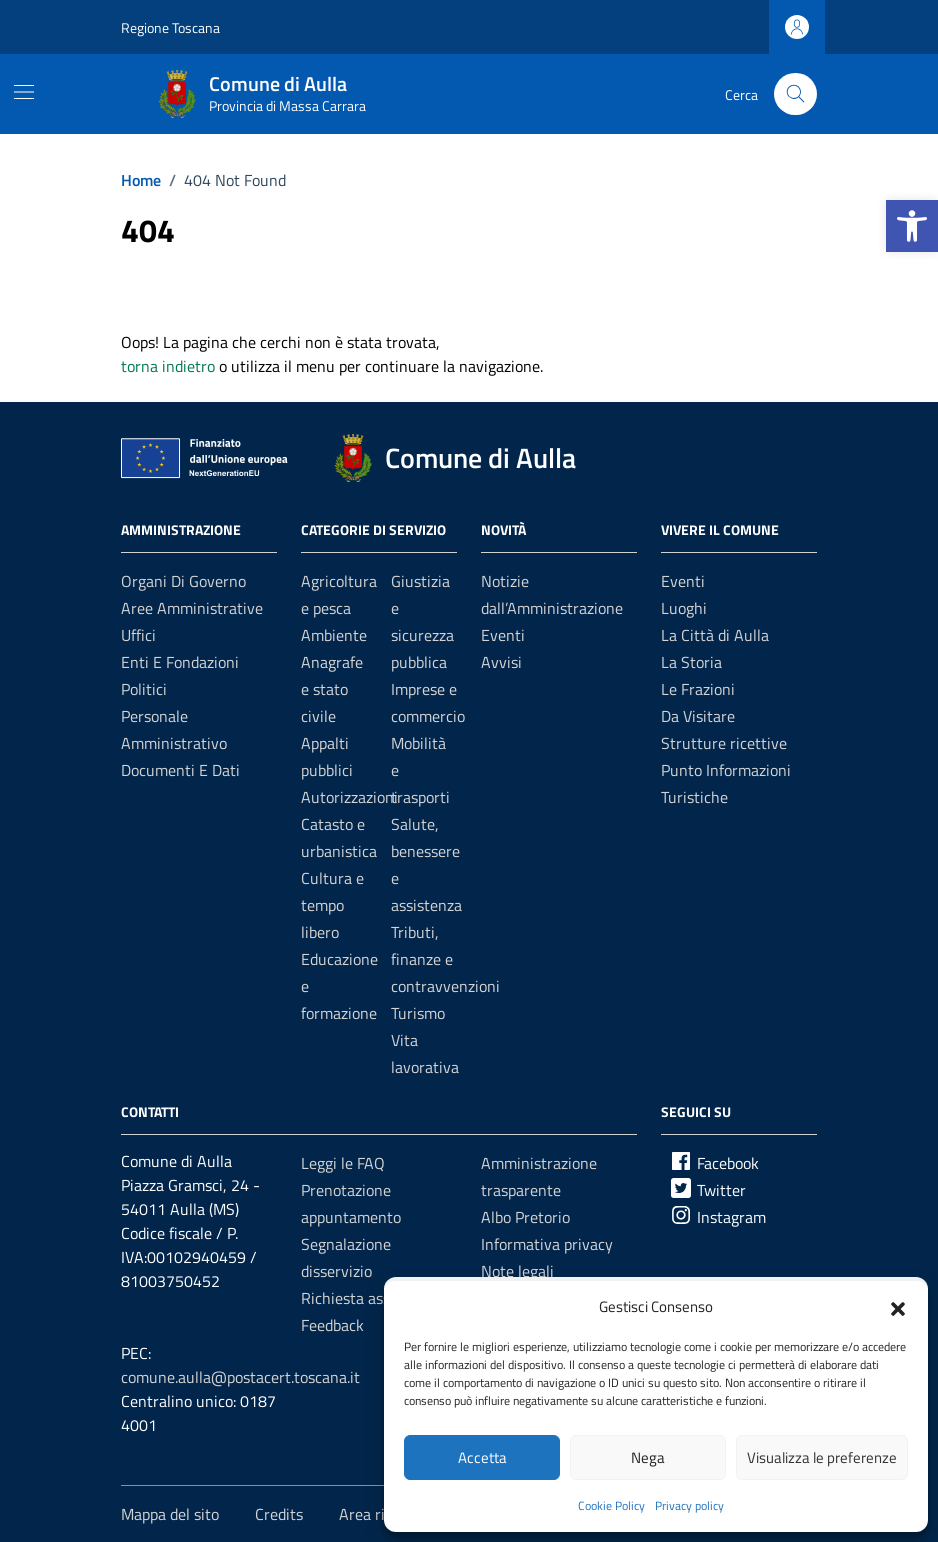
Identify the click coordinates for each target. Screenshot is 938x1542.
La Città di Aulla (715, 635)
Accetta (482, 1457)
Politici (144, 689)
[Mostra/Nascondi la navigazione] (24, 92)
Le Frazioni (698, 689)
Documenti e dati (180, 770)
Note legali (517, 1271)
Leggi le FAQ (343, 1163)
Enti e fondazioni (180, 662)
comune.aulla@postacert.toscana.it (240, 1377)
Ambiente (334, 635)
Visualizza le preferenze (822, 1457)
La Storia (691, 662)
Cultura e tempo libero (332, 905)
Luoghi (684, 608)
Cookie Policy (611, 1505)
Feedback (332, 1325)
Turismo (418, 1013)
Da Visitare (698, 716)
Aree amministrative (192, 608)
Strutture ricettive (724, 743)
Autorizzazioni (349, 797)
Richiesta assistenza (370, 1298)
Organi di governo (183, 581)
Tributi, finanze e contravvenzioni (445, 959)
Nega (648, 1457)
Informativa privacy (547, 1244)
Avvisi (501, 662)
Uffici (138, 635)
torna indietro (168, 366)
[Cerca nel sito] (795, 94)
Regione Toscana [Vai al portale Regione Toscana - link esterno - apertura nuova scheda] (170, 27)
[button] (912, 226)
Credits (279, 1514)
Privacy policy (689, 1505)
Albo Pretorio (525, 1217)
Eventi (503, 635)
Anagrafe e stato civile (332, 689)
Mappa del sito (170, 1514)
